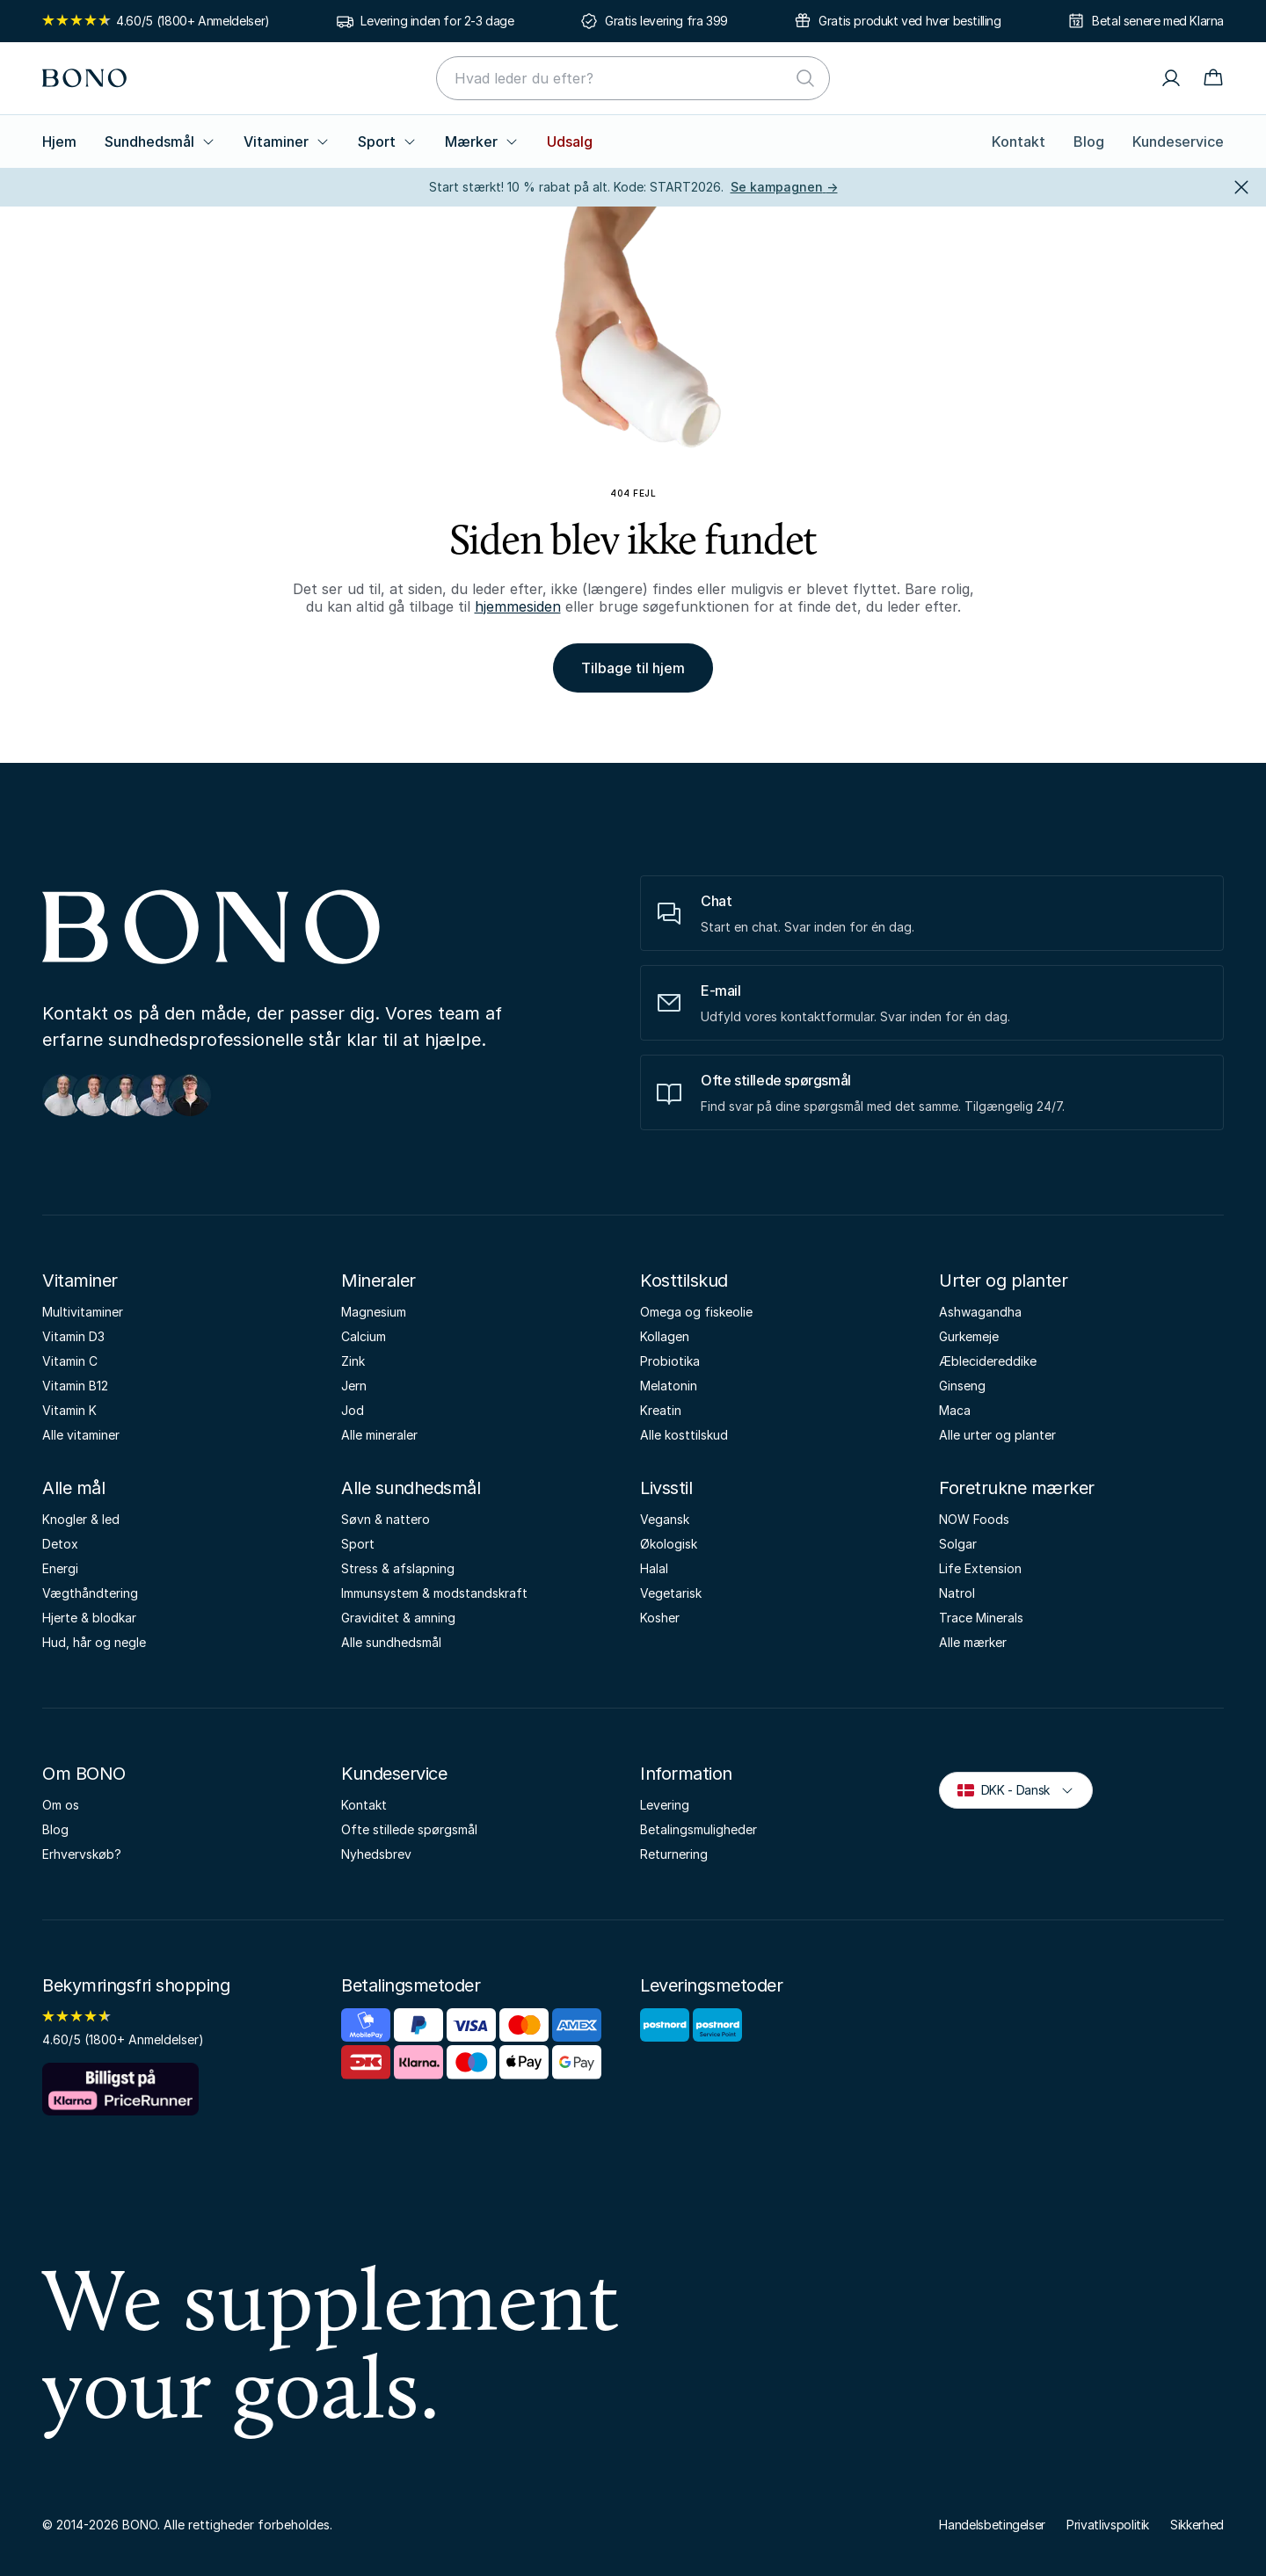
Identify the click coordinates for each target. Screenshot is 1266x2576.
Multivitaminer (82, 1311)
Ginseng (962, 1385)
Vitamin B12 (75, 1385)
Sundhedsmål (160, 141)
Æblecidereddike (988, 1360)
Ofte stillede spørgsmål (409, 1829)
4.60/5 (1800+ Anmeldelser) (156, 20)
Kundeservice (1178, 141)
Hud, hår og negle (94, 1642)
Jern (354, 1385)
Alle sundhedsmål (410, 1488)
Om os (60, 1804)
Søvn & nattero (385, 1519)
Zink (353, 1360)
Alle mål (73, 1488)
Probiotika (670, 1360)
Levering (664, 1804)
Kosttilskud (684, 1280)
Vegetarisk (671, 1593)
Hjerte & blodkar (89, 1617)
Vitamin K (69, 1410)
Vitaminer (287, 141)
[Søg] (805, 78)
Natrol (957, 1593)
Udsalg (570, 141)
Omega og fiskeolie (696, 1311)
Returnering (674, 1854)
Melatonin (668, 1385)
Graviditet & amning (398, 1617)
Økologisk (668, 1543)
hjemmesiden (518, 606)
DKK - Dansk (1015, 1789)
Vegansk (664, 1519)
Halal (654, 1568)
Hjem (59, 141)
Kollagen (664, 1336)
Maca (955, 1410)
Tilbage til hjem (633, 668)
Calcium (363, 1336)
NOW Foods (974, 1519)
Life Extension (980, 1568)
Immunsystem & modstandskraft (434, 1593)
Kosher (660, 1617)
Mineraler (378, 1280)
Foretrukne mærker (1017, 1488)
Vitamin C (70, 1360)
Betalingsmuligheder (698, 1829)
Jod (352, 1410)
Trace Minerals (981, 1617)
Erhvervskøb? (81, 1854)
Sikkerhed (1197, 2524)
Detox (60, 1543)
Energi (60, 1568)
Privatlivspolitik (1107, 2524)
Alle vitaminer (81, 1434)
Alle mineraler (379, 1434)
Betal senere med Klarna (1158, 20)
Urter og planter (1003, 1280)
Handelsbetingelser (992, 2524)
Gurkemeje (969, 1336)
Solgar (958, 1543)
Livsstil (666, 1488)
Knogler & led (81, 1519)
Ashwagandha (980, 1311)
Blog (1088, 141)
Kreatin (660, 1410)
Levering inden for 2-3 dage (436, 20)
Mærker (482, 141)
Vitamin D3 (73, 1336)
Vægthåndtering (90, 1593)
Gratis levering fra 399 (666, 20)
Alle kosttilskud (684, 1434)
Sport (387, 141)
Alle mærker (973, 1642)
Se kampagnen (784, 186)
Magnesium (373, 1311)
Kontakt (1018, 141)
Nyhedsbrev (376, 1854)
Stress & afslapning (398, 1568)
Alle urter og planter (997, 1434)
